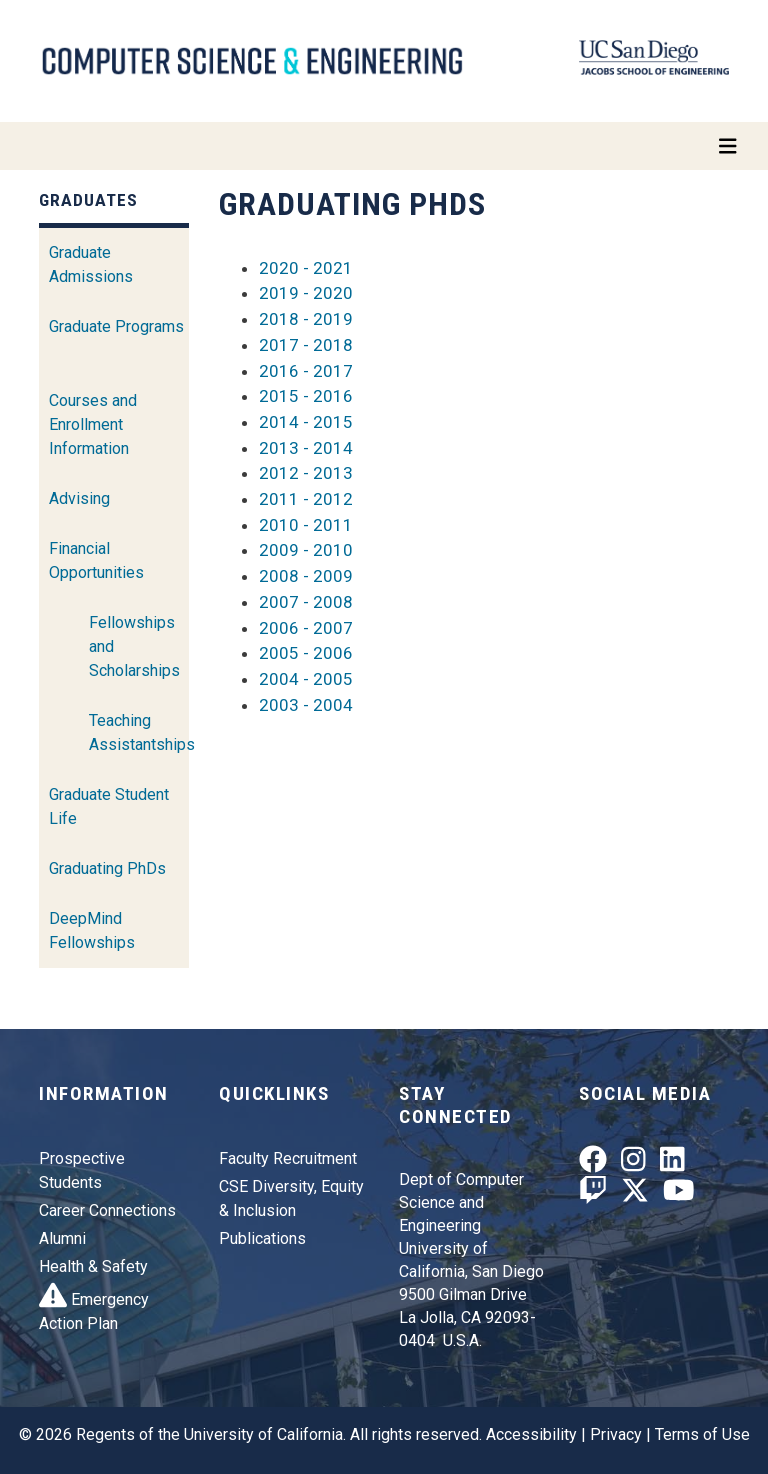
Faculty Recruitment (288, 1158)
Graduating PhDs (107, 868)
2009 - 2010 (306, 550)
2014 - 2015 (306, 422)
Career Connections (107, 1210)
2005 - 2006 (306, 653)
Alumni (62, 1238)
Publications (262, 1238)
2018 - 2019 (306, 319)
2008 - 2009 (306, 576)
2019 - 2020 (306, 293)
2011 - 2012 (306, 499)
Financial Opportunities (96, 560)
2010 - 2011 (306, 525)
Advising (79, 498)
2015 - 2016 (306, 396)
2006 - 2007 (306, 628)
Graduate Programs (116, 326)
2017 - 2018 (306, 345)
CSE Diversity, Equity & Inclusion (291, 1198)
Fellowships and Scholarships (134, 646)
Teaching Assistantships (142, 732)
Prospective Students (82, 1170)
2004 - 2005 (306, 679)
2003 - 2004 (306, 705)
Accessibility (531, 1434)
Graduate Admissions (91, 264)
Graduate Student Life (109, 806)
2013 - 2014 (306, 448)
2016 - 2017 (306, 371)
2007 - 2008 (306, 602)
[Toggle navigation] (384, 146)
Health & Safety (93, 1266)
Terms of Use (702, 1434)
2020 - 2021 (306, 268)
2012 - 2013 (306, 473)
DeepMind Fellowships (92, 930)
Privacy (616, 1434)
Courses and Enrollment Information (93, 424)
